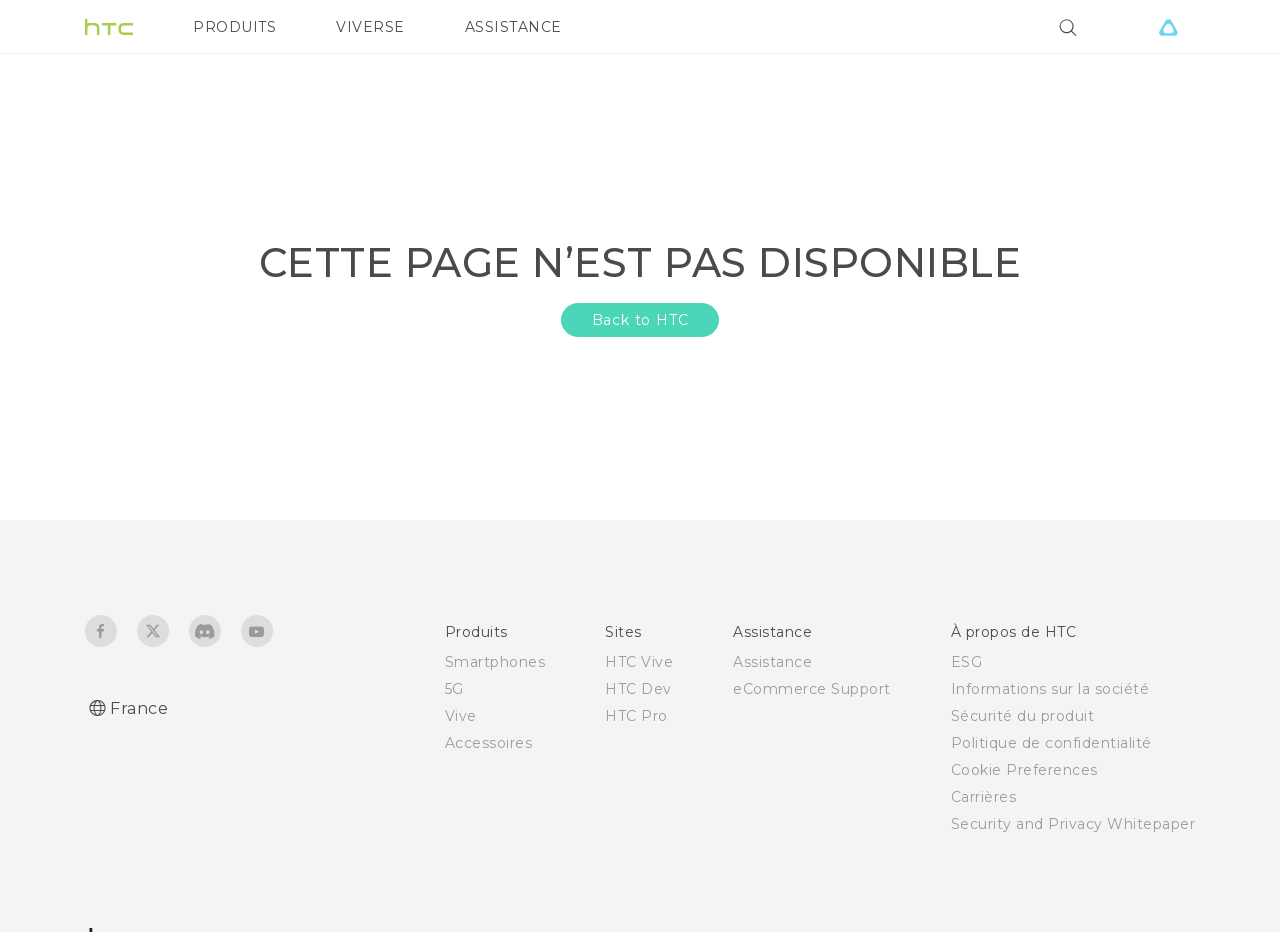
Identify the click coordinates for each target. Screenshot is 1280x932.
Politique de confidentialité (1051, 743)
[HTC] (109, 27)
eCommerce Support (812, 689)
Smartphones (495, 662)
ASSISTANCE (513, 27)
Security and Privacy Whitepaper (1073, 824)
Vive (461, 716)
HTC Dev (638, 689)
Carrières (984, 797)
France (139, 708)
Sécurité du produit (1023, 716)
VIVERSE (370, 27)
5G (454, 689)
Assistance (772, 662)
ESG (967, 662)
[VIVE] (1168, 27)
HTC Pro (636, 716)
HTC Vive (639, 662)
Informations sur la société (1050, 689)
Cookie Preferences (1024, 770)
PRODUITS (234, 27)
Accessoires (489, 743)
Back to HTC (640, 320)
